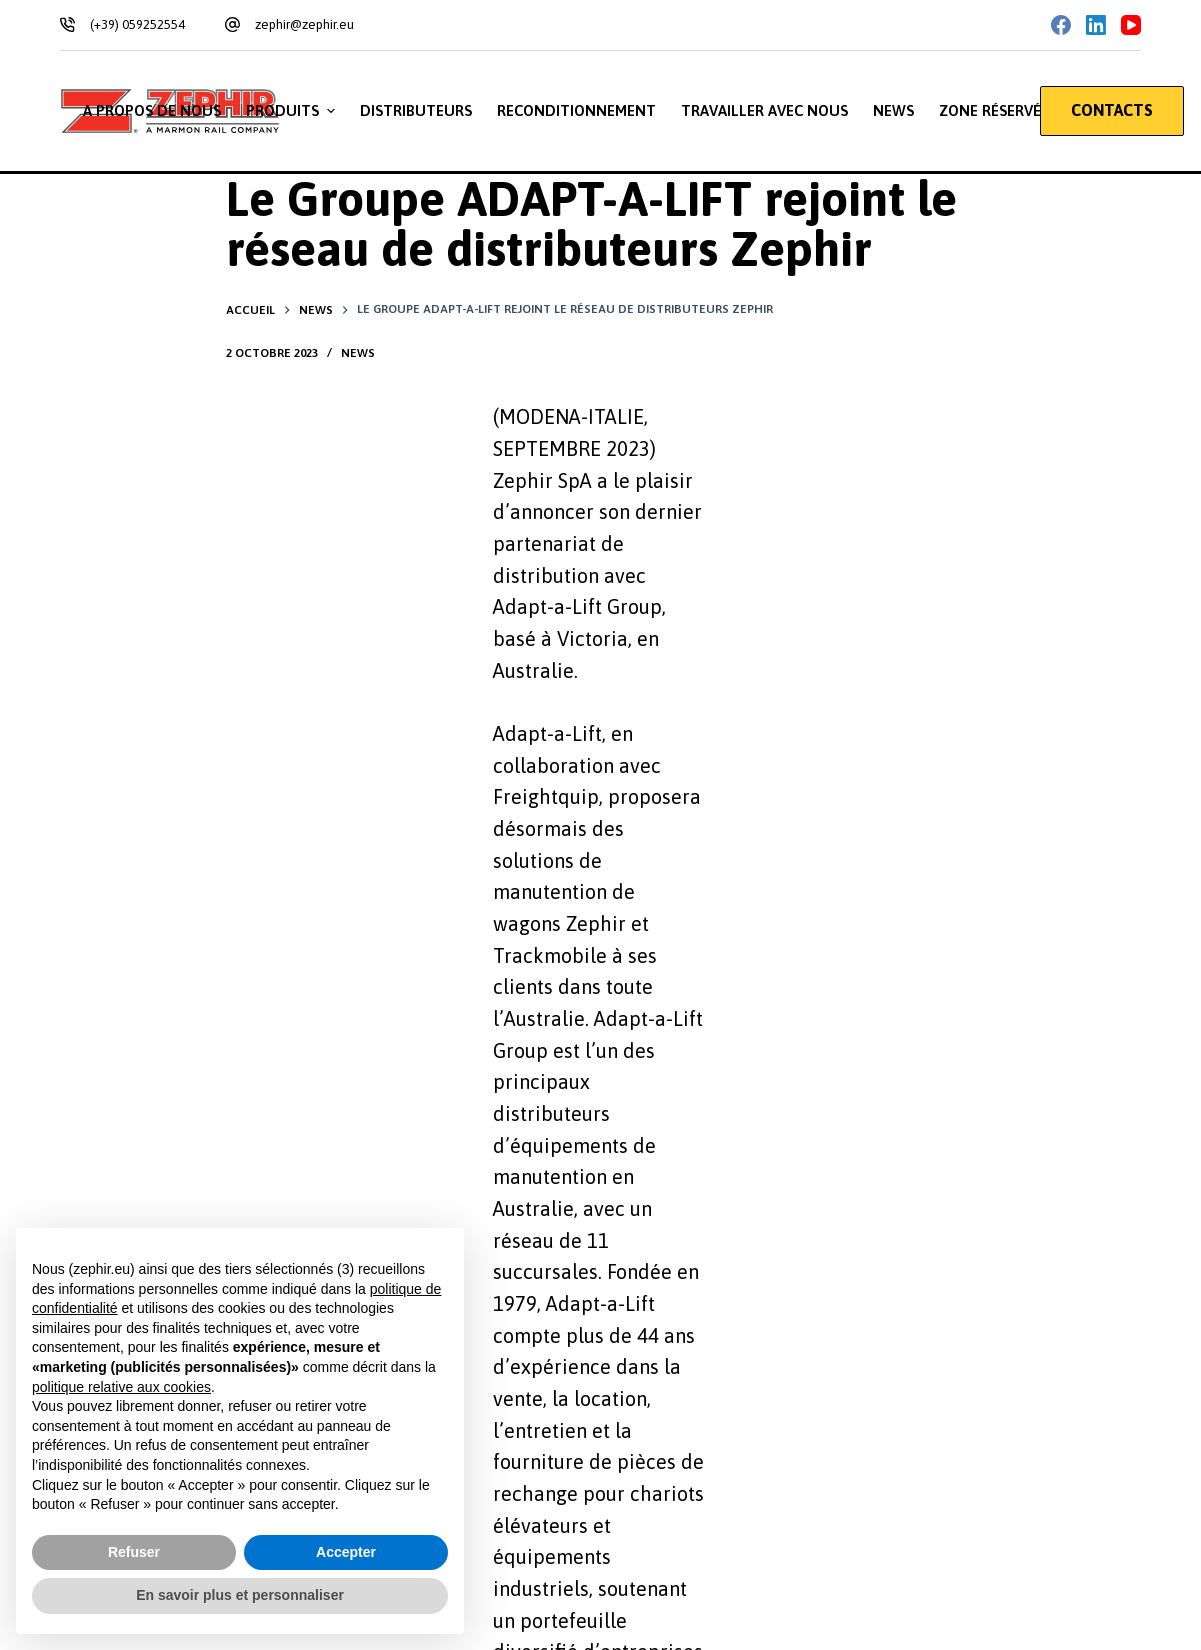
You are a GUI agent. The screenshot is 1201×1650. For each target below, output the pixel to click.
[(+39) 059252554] (67, 24)
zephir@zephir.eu (304, 24)
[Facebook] (1061, 25)
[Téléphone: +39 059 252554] (833, 1307)
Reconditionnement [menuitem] (576, 110)
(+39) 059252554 (137, 24)
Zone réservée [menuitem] (994, 110)
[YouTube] (1131, 25)
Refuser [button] (134, 1552)
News (358, 353)
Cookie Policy (257, 1203)
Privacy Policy (155, 1203)
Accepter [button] (346, 1552)
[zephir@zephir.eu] (232, 24)
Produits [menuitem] (293, 111)
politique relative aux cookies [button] (121, 1387)
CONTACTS (1112, 110)
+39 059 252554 (911, 1322)
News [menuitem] (893, 110)
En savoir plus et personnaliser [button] (240, 1595)
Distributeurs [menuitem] (416, 110)
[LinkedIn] (1096, 25)
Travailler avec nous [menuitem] (764, 110)
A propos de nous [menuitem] (152, 110)
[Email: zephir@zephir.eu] (833, 1381)
